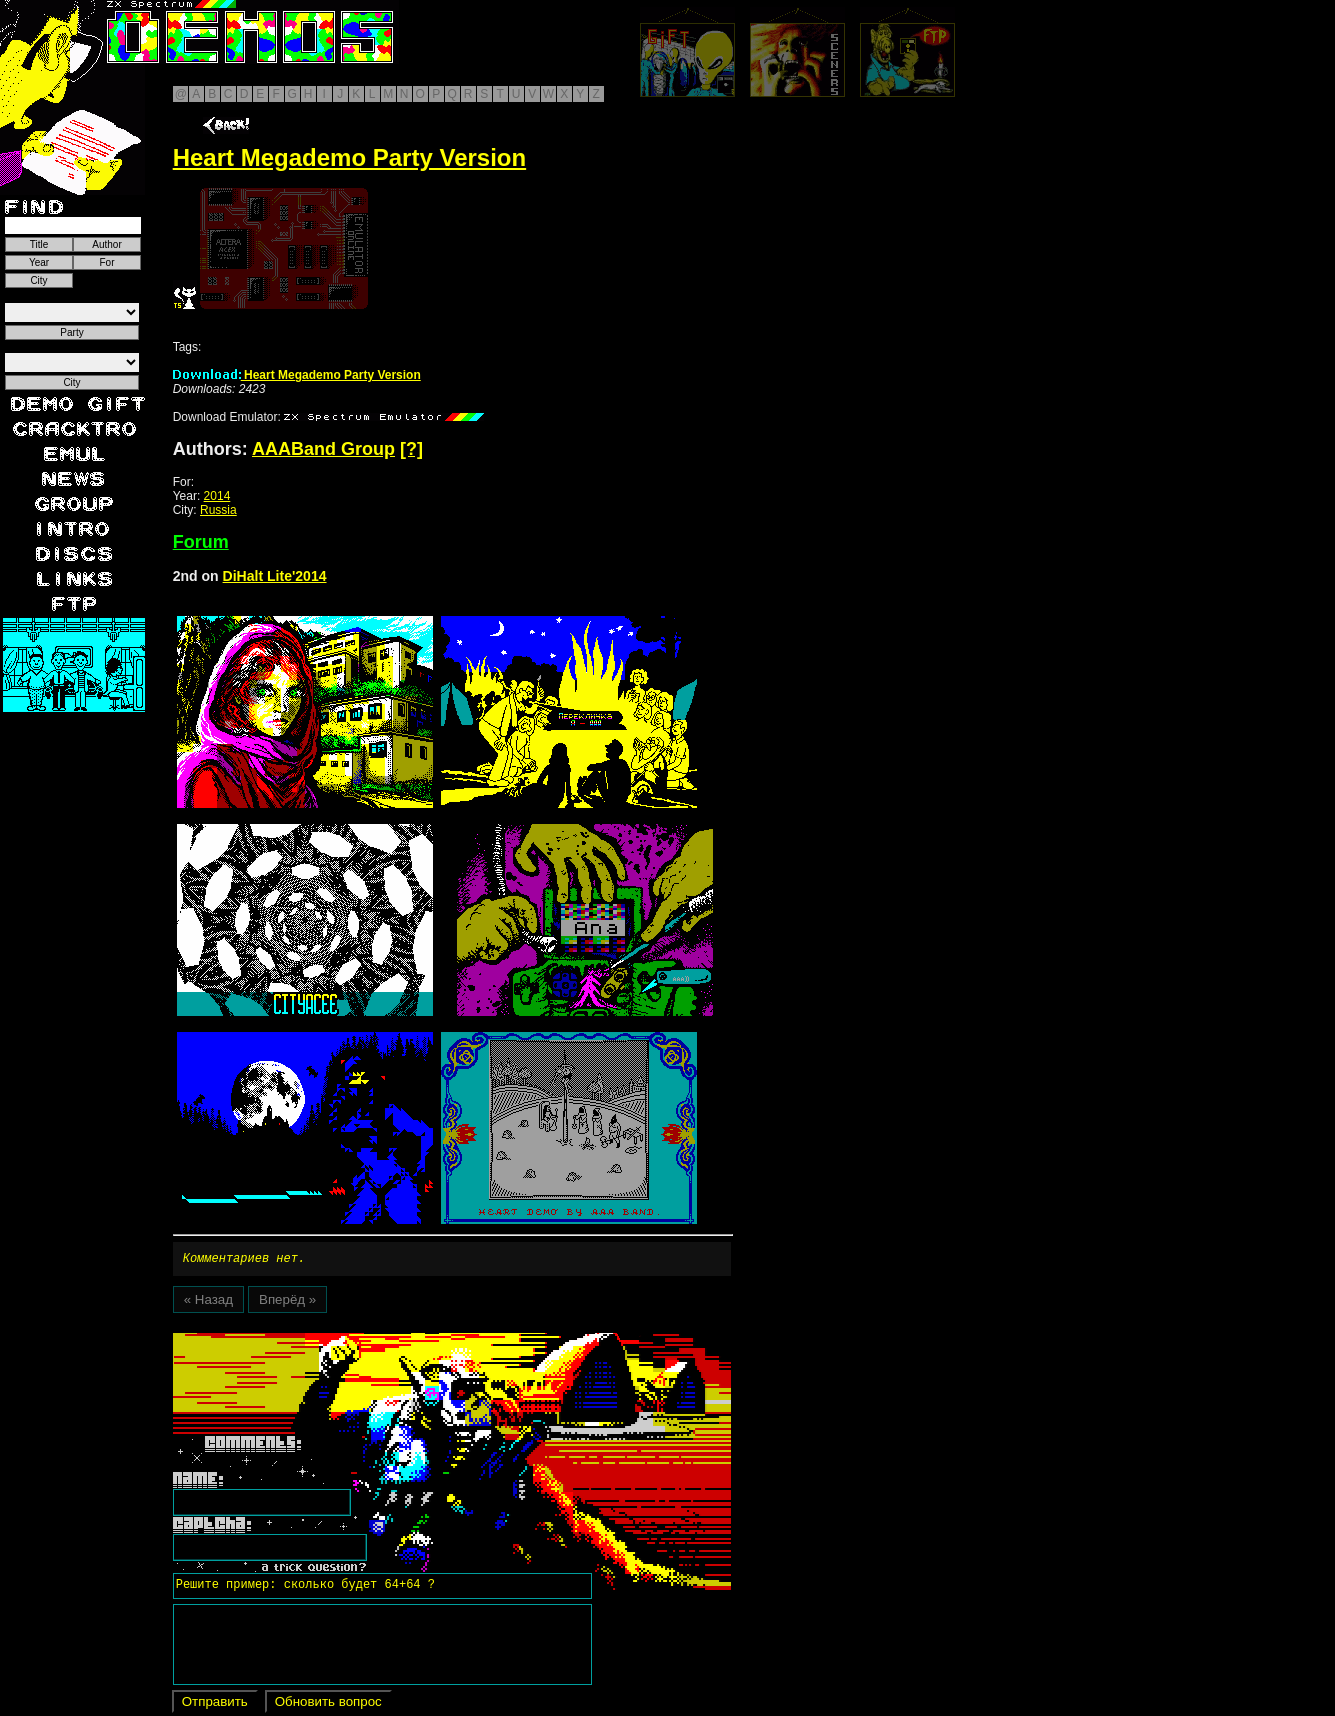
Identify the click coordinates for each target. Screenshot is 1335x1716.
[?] (411, 449)
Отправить (215, 1704)
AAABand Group (323, 449)
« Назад (208, 1302)
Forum (201, 542)
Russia (218, 510)
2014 (217, 496)
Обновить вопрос (328, 1704)
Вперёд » (287, 1302)
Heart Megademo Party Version (297, 375)
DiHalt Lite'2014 (275, 576)
